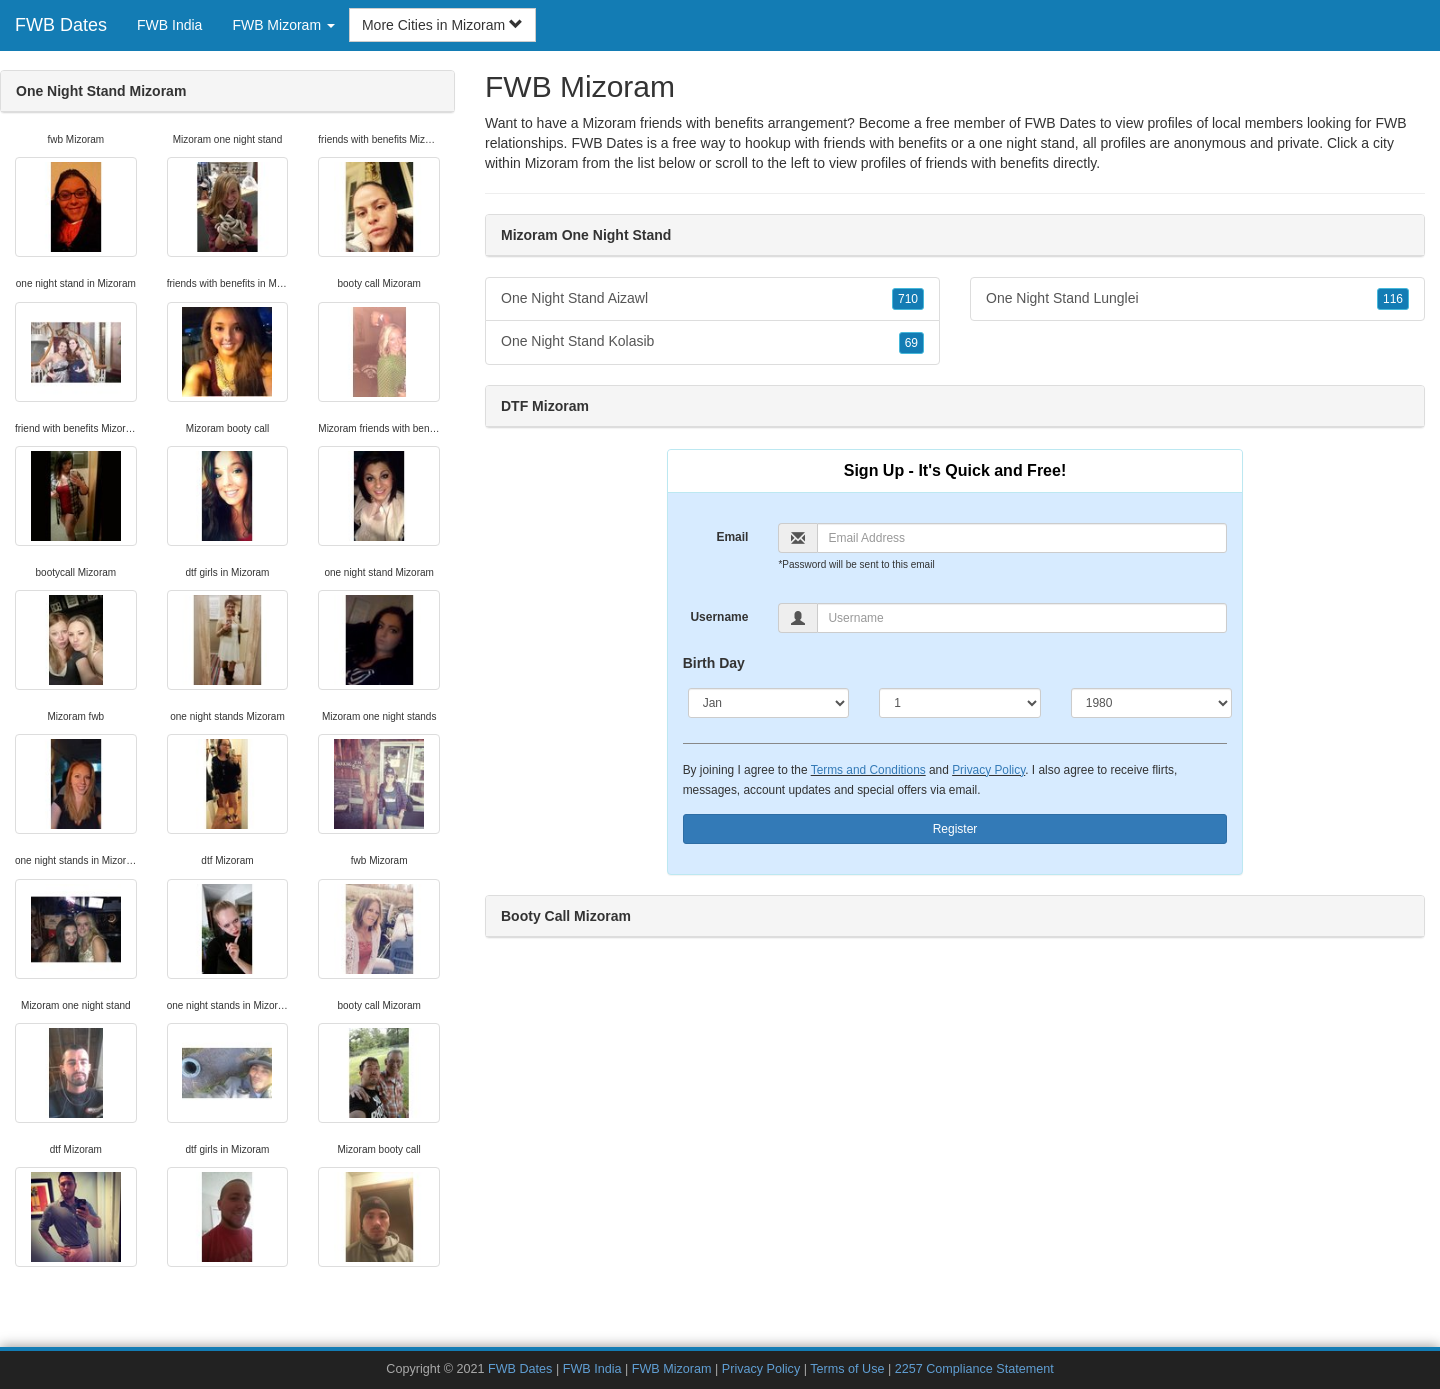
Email (732, 537)
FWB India (169, 25)
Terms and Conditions (868, 770)
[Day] (960, 703)
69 (911, 343)
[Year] (1152, 703)
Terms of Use (847, 1369)
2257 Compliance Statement (974, 1369)
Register (955, 829)
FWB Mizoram (672, 1369)
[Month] (769, 703)
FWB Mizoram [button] (283, 25)
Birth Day (714, 663)
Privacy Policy (988, 770)
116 (1393, 299)
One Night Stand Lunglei (1197, 299)
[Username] (1022, 618)
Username (719, 617)
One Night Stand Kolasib (712, 342)
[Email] (1022, 538)
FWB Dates (61, 25)
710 (908, 299)
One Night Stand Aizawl (712, 299)
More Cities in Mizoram (442, 25)
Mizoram (552, 163)
